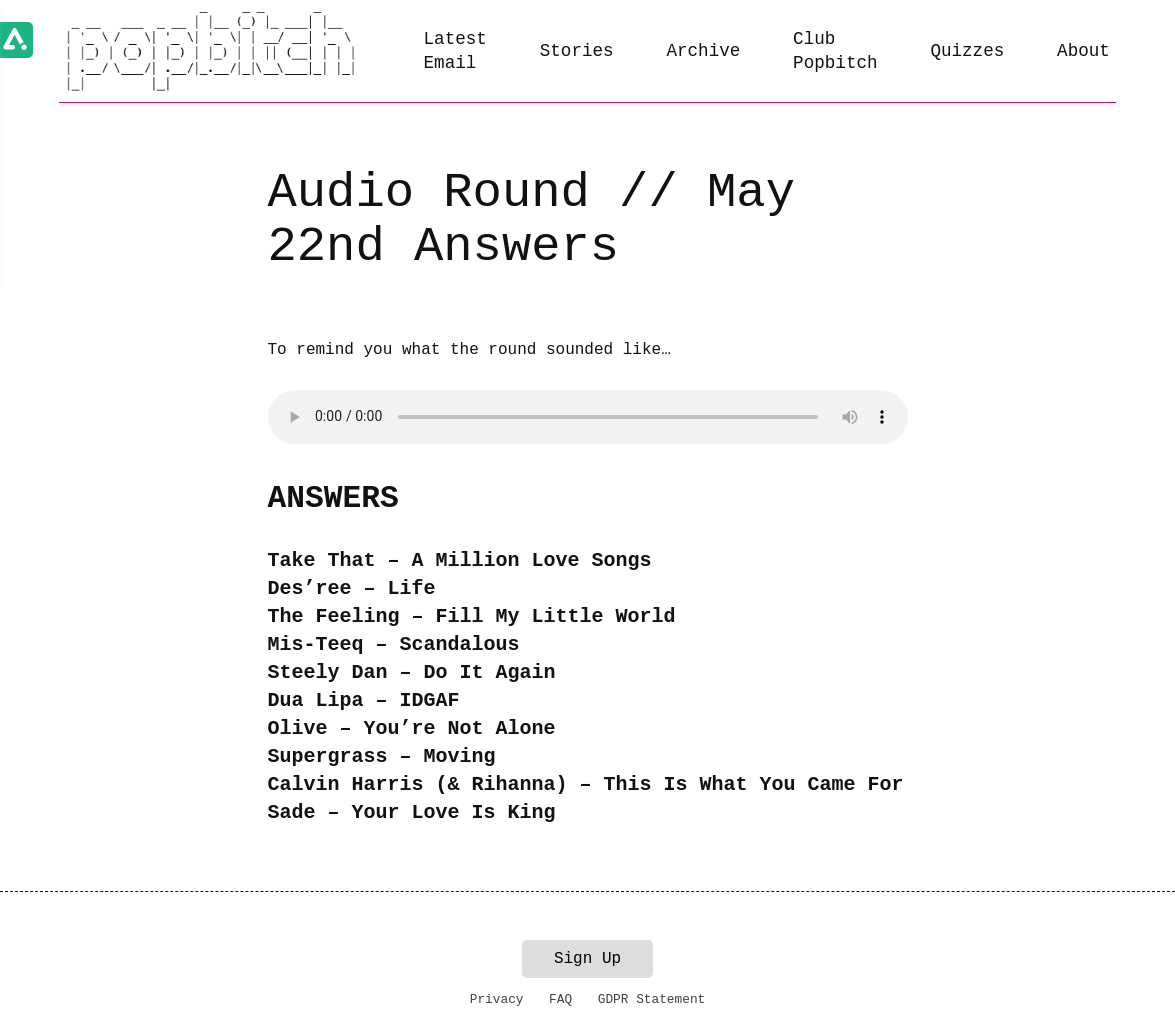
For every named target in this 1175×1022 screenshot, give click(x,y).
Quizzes (967, 51)
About (1083, 51)
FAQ (560, 999)
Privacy (497, 999)
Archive (703, 51)
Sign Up (587, 959)
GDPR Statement (652, 999)
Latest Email (455, 51)
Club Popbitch (835, 51)
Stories (577, 51)
